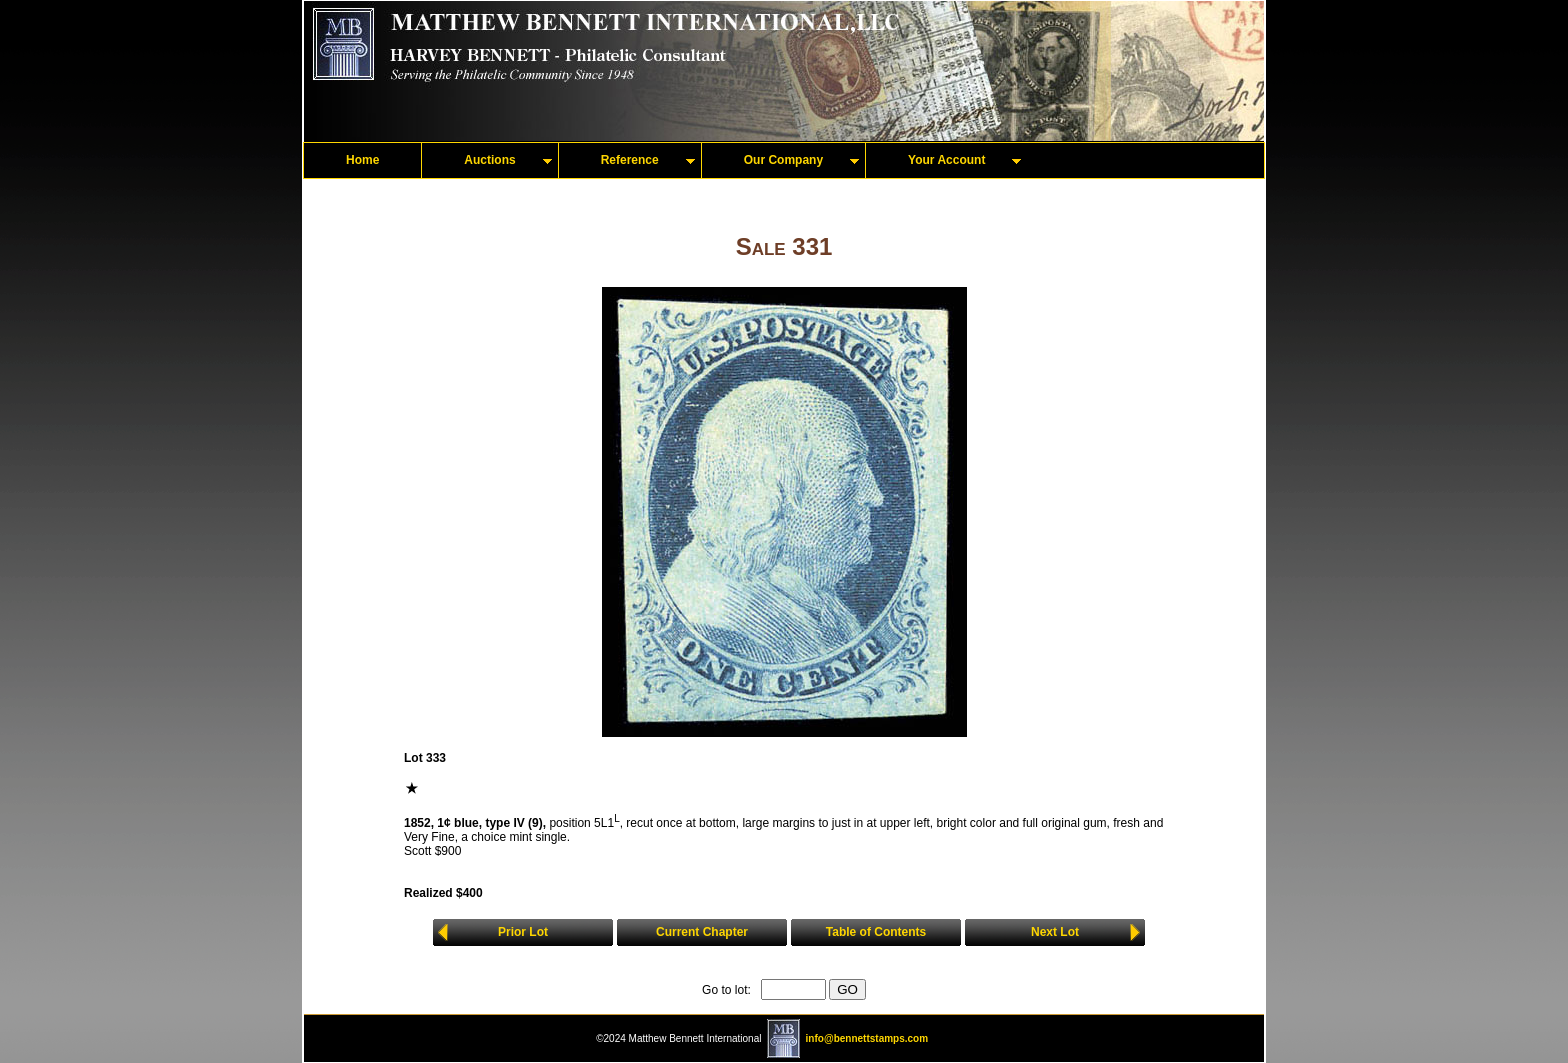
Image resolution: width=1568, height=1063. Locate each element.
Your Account (946, 160)
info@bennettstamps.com (867, 1038)
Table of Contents (876, 932)
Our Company (783, 160)
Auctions (489, 160)
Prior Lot (523, 932)
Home (362, 160)
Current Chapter (702, 932)
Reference (630, 160)
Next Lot (1055, 932)
